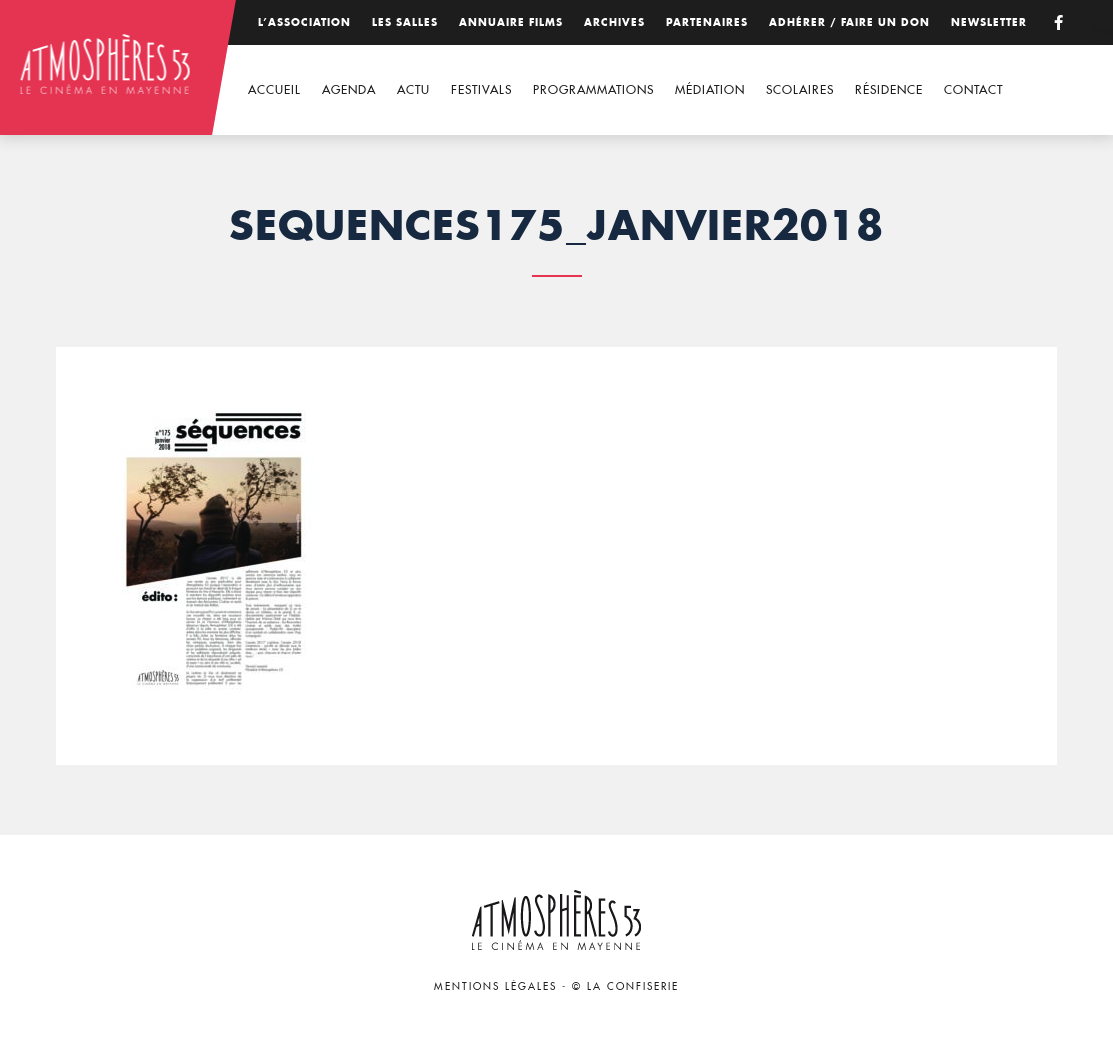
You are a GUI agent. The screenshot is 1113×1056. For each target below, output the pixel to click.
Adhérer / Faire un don (849, 22)
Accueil (274, 89)
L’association (304, 22)
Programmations (593, 89)
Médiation (710, 89)
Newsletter (989, 22)
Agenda (349, 89)
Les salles (405, 22)
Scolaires (800, 89)
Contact (973, 89)
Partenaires (707, 22)
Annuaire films (511, 22)
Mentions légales (495, 986)
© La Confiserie (625, 986)
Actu (413, 89)
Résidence (889, 89)
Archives (614, 22)
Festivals (481, 89)
